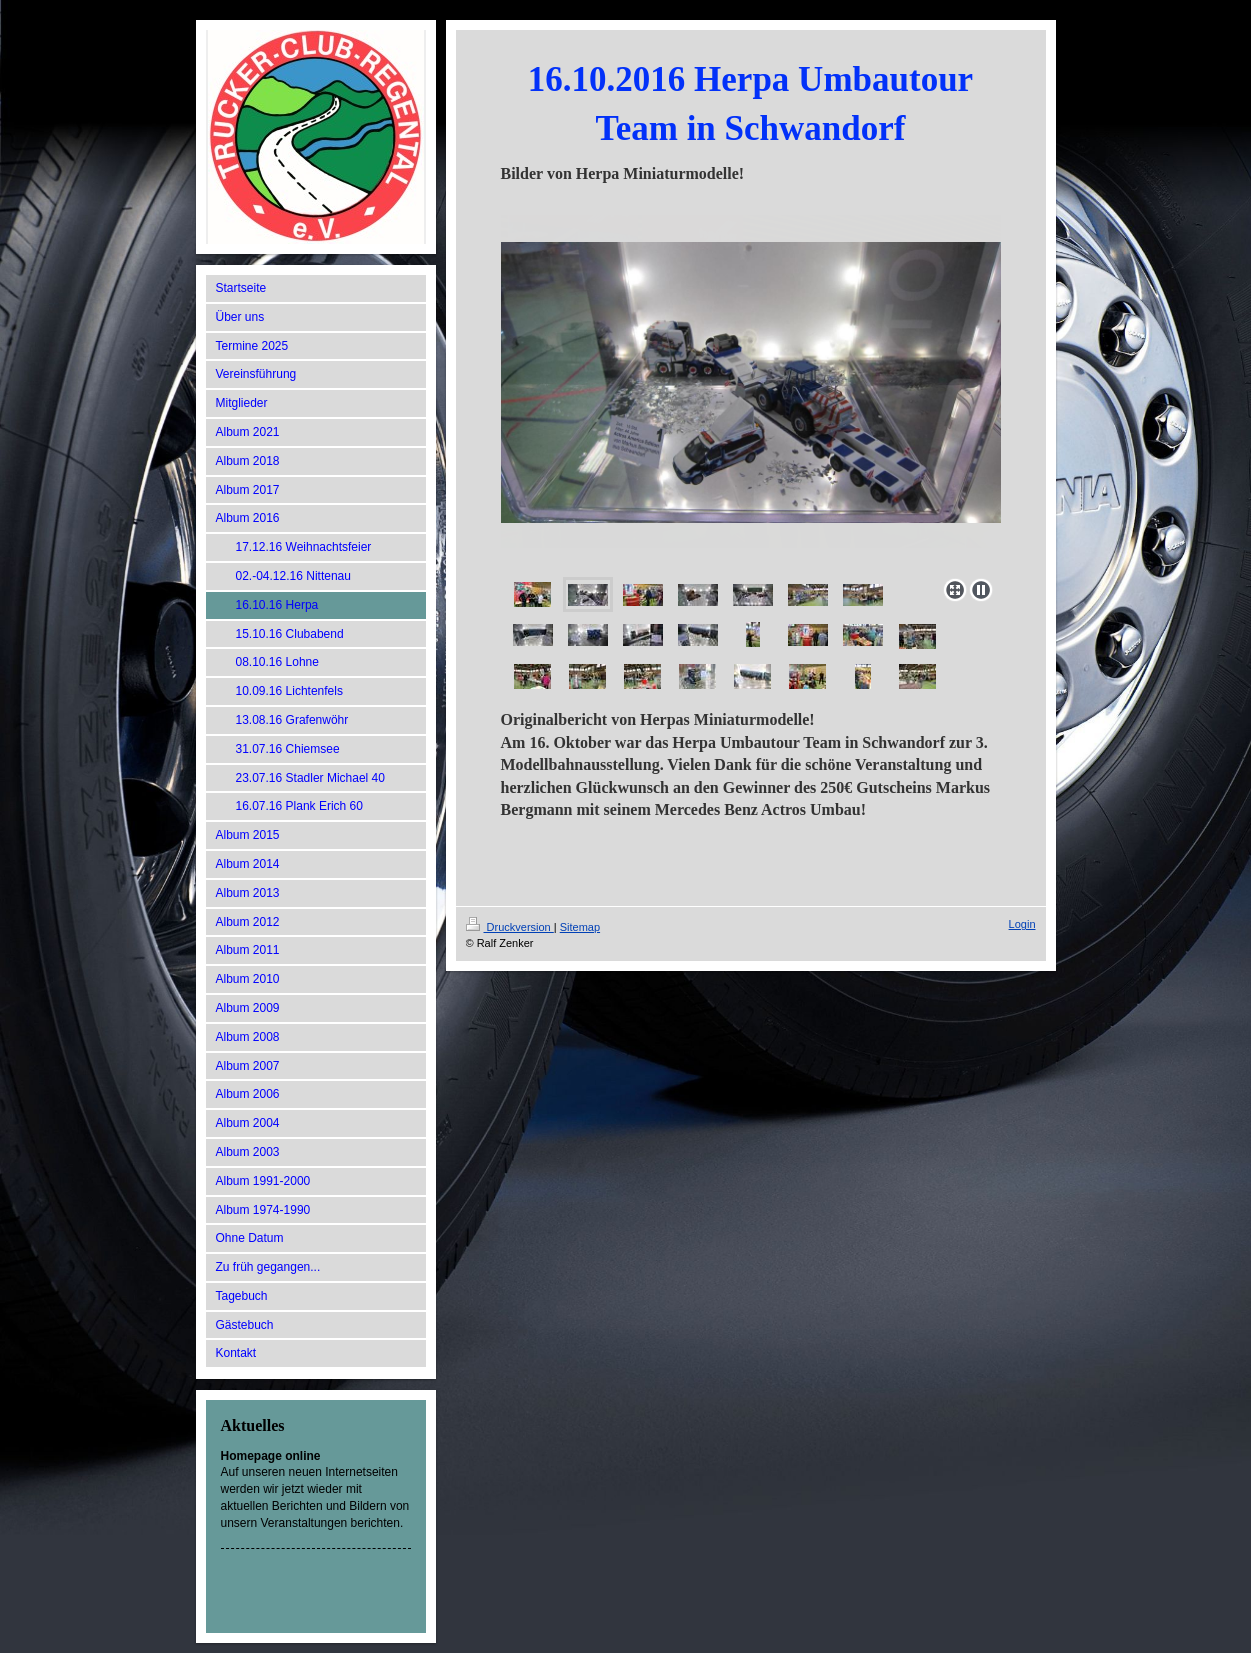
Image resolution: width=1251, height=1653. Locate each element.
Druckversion (510, 927)
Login (1022, 924)
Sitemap (580, 927)
